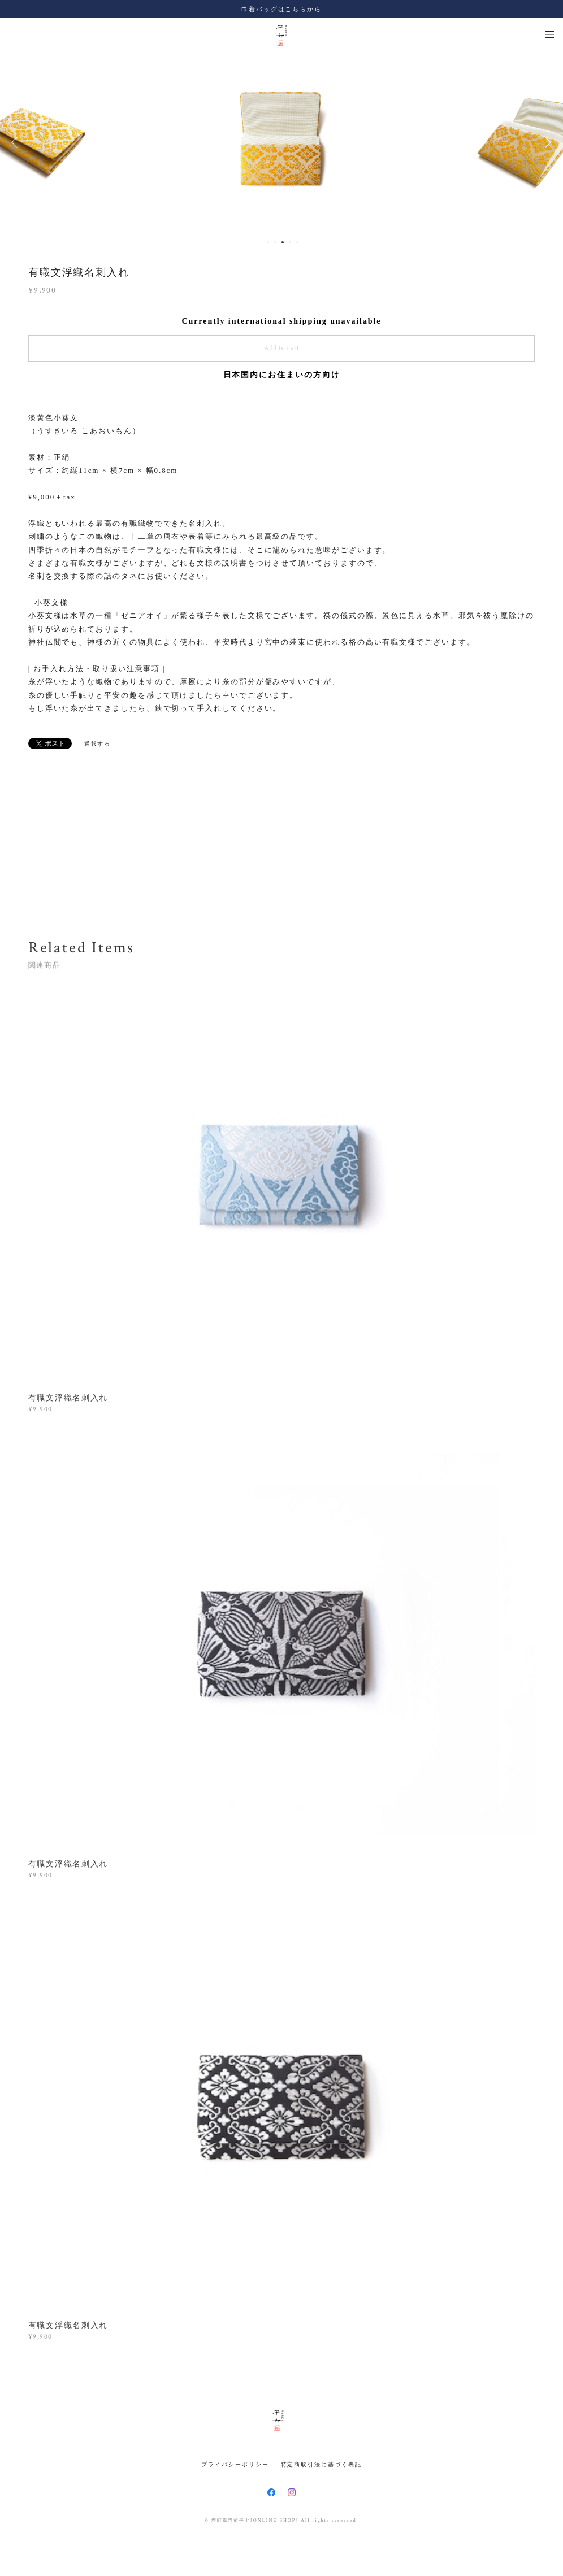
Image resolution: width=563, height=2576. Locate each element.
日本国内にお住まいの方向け (281, 375)
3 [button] (283, 242)
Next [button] (546, 142)
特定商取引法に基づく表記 (321, 2464)
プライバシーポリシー (234, 2464)
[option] (281, 142)
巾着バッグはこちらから (281, 9)
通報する (97, 744)
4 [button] (290, 242)
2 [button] (275, 242)
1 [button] (268, 242)
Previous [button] (17, 142)
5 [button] (297, 242)
